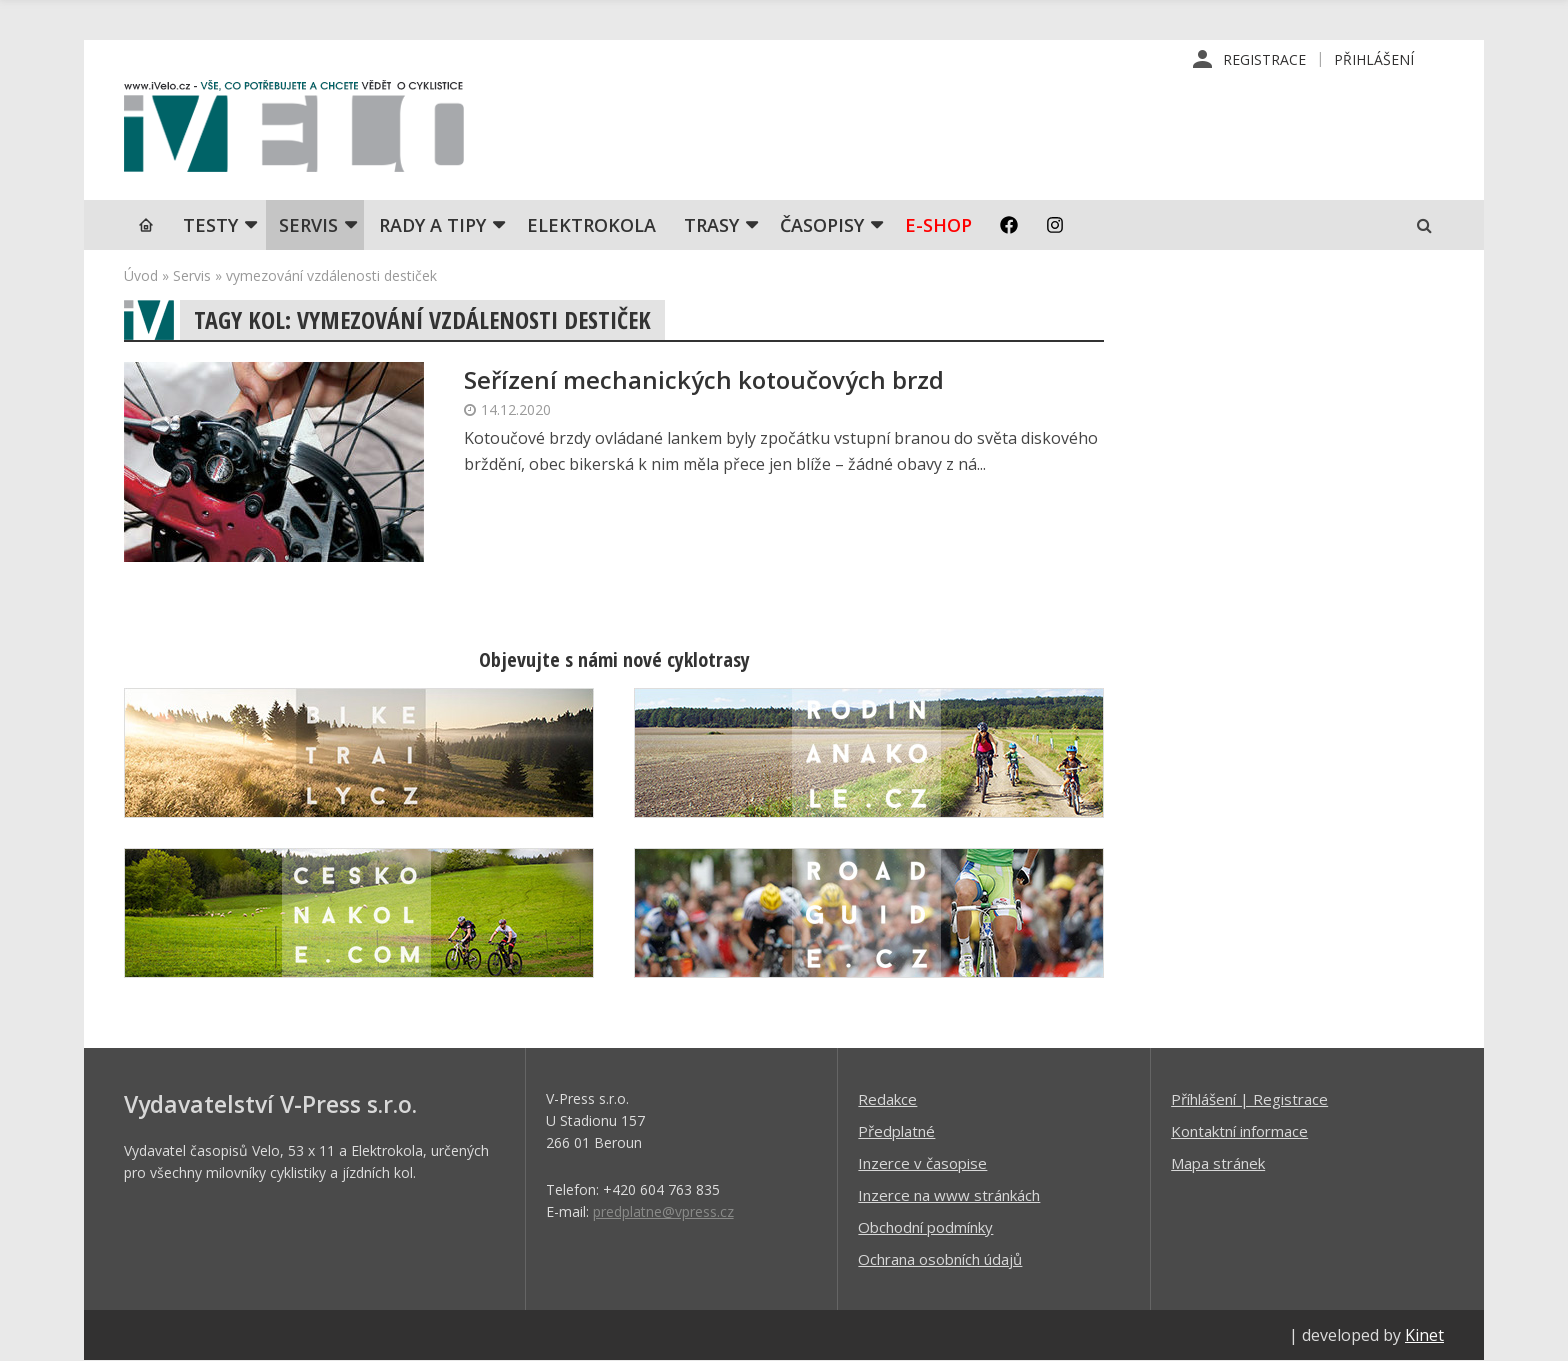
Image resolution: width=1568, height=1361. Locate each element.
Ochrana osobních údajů (940, 1259)
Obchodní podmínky (925, 1227)
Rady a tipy (432, 225)
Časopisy (822, 225)
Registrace (1264, 59)
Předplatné (896, 1131)
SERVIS (308, 225)
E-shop (938, 225)
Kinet (1424, 1335)
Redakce (887, 1099)
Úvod (141, 275)
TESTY (210, 225)
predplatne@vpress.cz (663, 1211)
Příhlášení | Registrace (1249, 1099)
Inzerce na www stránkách (949, 1195)
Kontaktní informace (1239, 1131)
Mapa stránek (1218, 1163)
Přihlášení (1374, 59)
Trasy (711, 225)
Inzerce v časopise (922, 1163)
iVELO (294, 131)
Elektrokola (591, 225)
